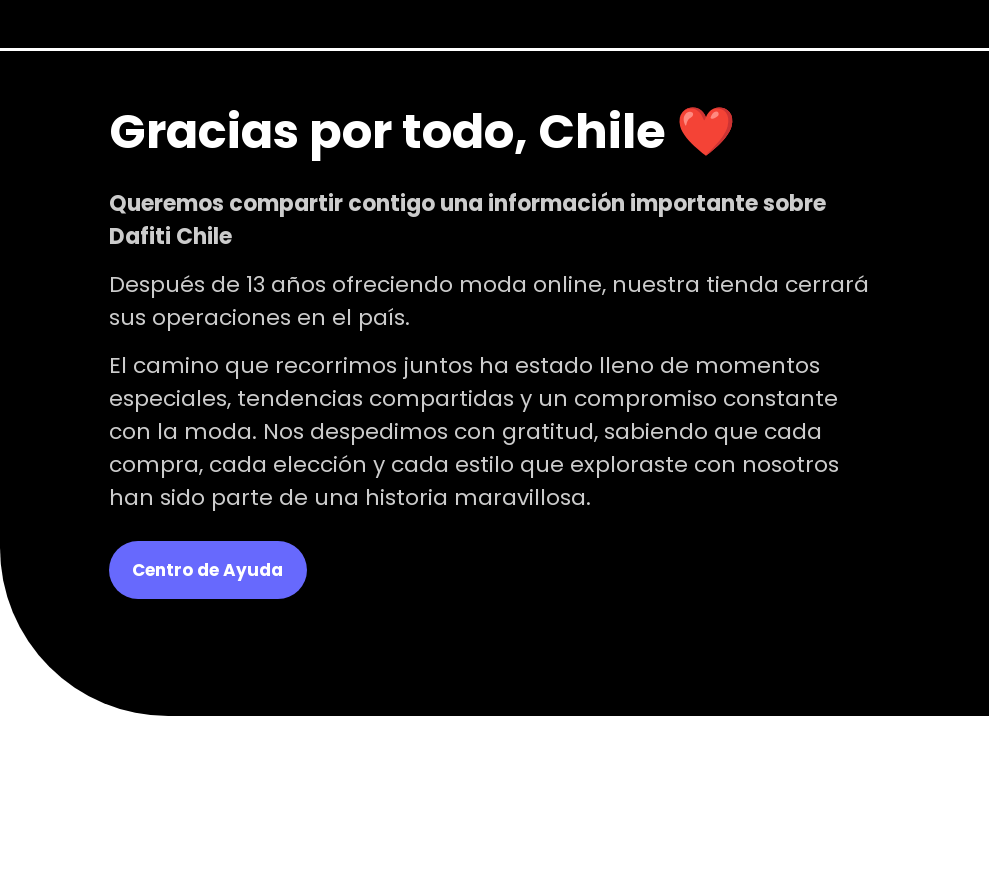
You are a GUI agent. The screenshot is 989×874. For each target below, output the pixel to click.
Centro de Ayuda (207, 570)
